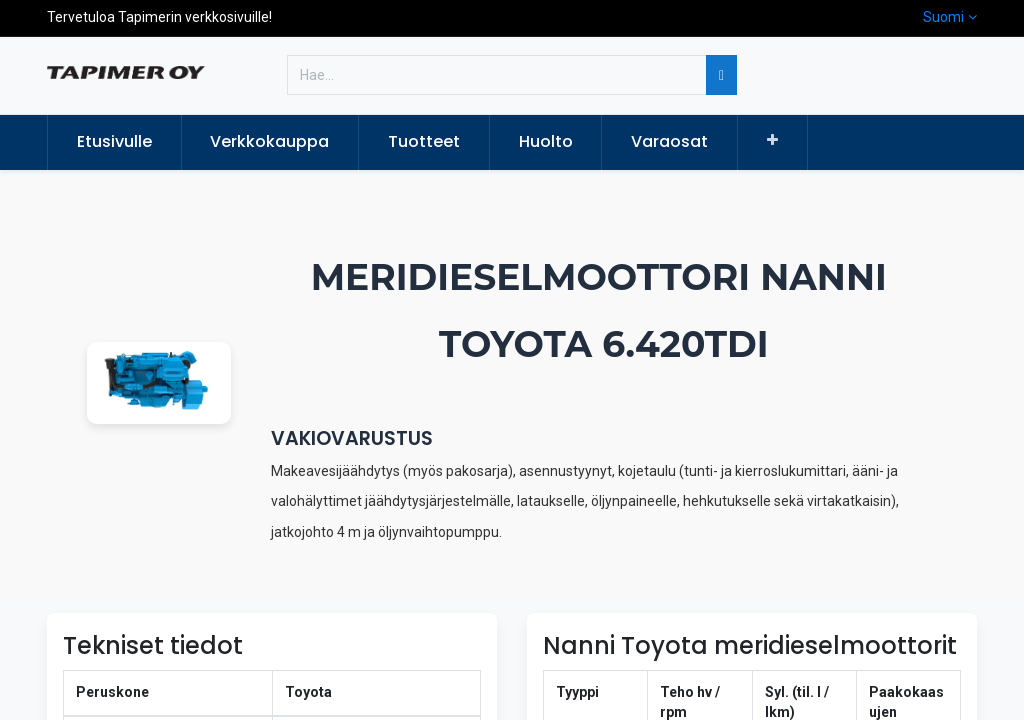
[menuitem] (114, 142)
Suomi (943, 17)
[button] (772, 141)
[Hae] (721, 75)
